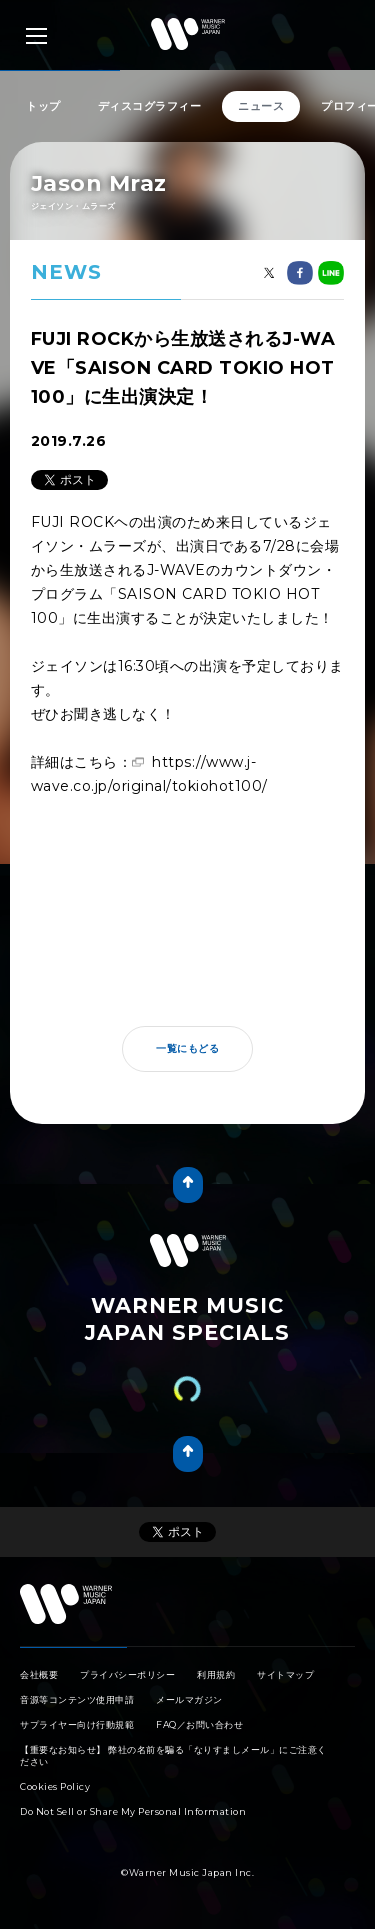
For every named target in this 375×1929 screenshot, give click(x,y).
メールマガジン (189, 1699)
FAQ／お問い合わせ (199, 1724)
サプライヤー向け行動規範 (77, 1724)
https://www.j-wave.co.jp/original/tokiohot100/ (149, 774)
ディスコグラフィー (150, 106)
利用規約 (216, 1674)
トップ (43, 106)
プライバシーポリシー (127, 1674)
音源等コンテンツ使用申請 (77, 1699)
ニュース (261, 106)
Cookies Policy (55, 1786)
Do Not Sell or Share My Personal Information (133, 1811)
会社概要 (39, 1674)
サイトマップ (285, 1674)
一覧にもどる (187, 1048)
